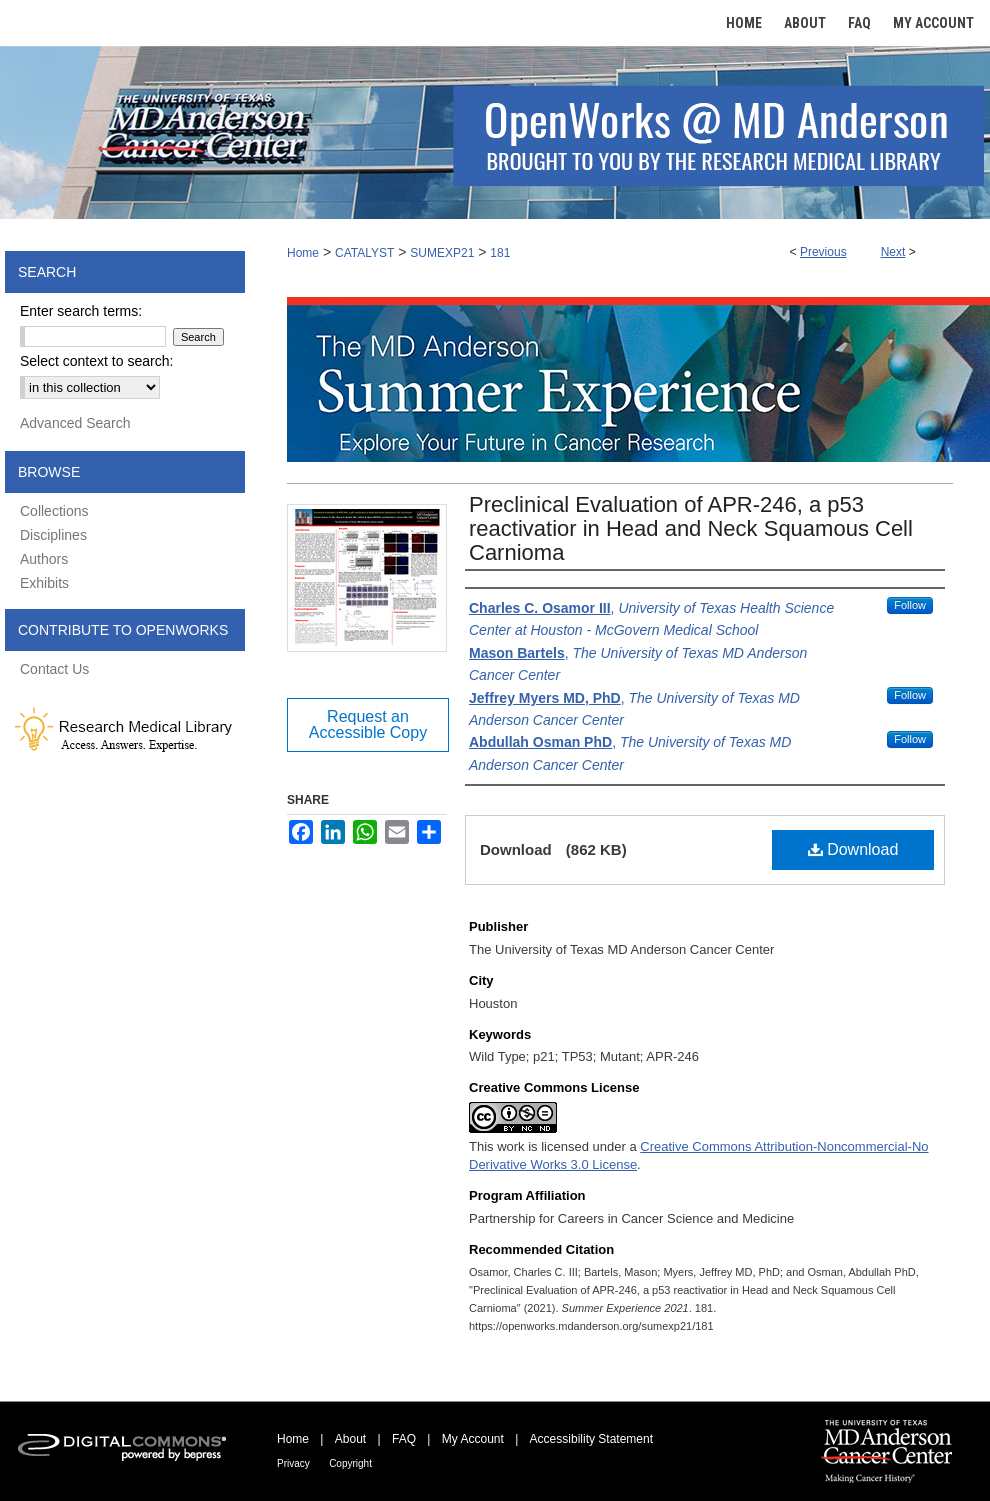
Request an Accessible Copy (368, 724)
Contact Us (54, 669)
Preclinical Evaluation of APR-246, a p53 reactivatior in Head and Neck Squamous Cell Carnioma (691, 528)
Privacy (293, 1463)
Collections (54, 511)
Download (853, 849)
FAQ (404, 1439)
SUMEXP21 (442, 253)
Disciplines (53, 535)
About (350, 1439)
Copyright (350, 1463)
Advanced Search (75, 423)
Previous (823, 252)
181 (500, 253)
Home (303, 253)
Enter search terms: (81, 311)
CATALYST (364, 253)
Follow (910, 605)
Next (893, 252)
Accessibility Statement (591, 1439)
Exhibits (44, 583)
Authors (44, 559)
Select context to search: (96, 361)
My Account (473, 1439)
